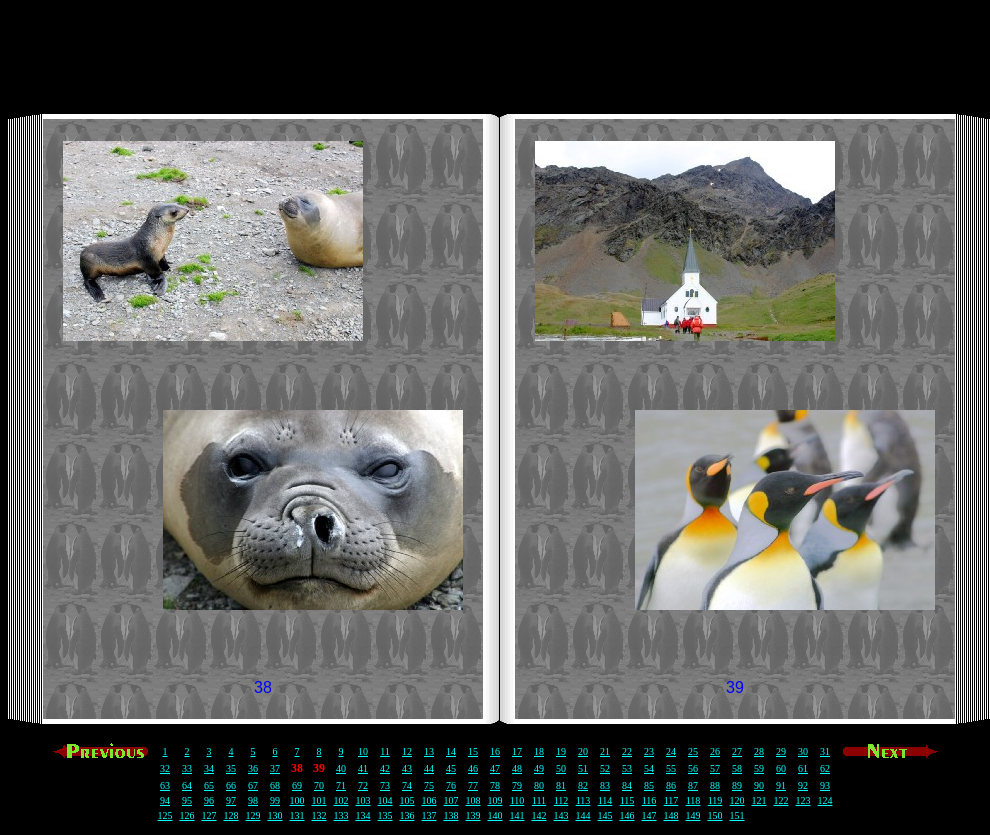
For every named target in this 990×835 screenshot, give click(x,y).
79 (517, 785)
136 (407, 815)
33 (187, 768)
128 (231, 815)
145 (605, 815)
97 (231, 800)
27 (737, 751)
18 (539, 751)
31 (825, 751)
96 (209, 800)
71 (341, 785)
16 (495, 751)
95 (187, 800)
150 (715, 815)
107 (451, 800)
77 (473, 785)
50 (561, 768)
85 (649, 785)
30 (803, 751)
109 (495, 800)
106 (429, 800)
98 (253, 800)
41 (363, 768)
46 (473, 768)
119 (715, 800)
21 (605, 751)
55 (671, 768)
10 (363, 751)
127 (209, 815)
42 (385, 768)
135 (385, 815)
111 (539, 800)
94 (165, 800)
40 (341, 768)
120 (737, 800)
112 (561, 800)
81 (561, 785)
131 (297, 815)
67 (253, 785)
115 (627, 800)
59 (759, 768)
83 (605, 785)
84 (627, 785)
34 (209, 768)
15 (473, 751)
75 (429, 785)
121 (759, 800)
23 (649, 751)
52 (605, 768)
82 (583, 785)
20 (583, 751)
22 (627, 751)
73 (385, 785)
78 (495, 785)
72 (363, 785)
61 (803, 768)
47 (495, 768)
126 (187, 815)
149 (693, 815)
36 (253, 768)
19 (561, 751)
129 (253, 815)
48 (517, 768)
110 (517, 800)
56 (693, 768)
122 (781, 800)
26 (715, 751)
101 (319, 800)
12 (407, 751)
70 (319, 785)
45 (451, 768)
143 (561, 815)
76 (451, 785)
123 (803, 800)
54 (649, 768)
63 (165, 785)
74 (407, 785)
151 (737, 815)
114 (605, 800)
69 (297, 785)
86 (671, 785)
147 (649, 815)
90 (759, 785)
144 (583, 815)
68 (275, 785)
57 (715, 768)
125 (165, 815)
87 (693, 785)
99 (275, 800)
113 (583, 800)
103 (363, 800)
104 (385, 800)
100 (297, 800)
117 (671, 800)
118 (693, 800)
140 (495, 815)
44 (429, 768)
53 (627, 768)
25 (693, 751)
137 (429, 815)
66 (231, 785)
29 (781, 751)
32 (165, 768)
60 (781, 768)
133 (341, 815)
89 (737, 785)
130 (275, 815)
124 (825, 800)
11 (385, 751)
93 (825, 785)
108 (473, 800)
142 (539, 815)
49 (539, 768)
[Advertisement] (495, 53)
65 (209, 785)
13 (429, 751)
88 (715, 785)
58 (737, 768)
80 (539, 785)
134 (363, 815)
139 (473, 815)
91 (781, 785)
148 (671, 815)
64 (187, 785)
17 (517, 751)
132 (319, 815)
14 (451, 751)
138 (451, 815)
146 (627, 815)
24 (671, 751)
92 (803, 785)
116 (649, 800)
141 (517, 815)
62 (825, 768)
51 (583, 768)
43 (407, 768)
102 (341, 800)
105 (407, 800)
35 (231, 768)
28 (759, 751)
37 (275, 768)
